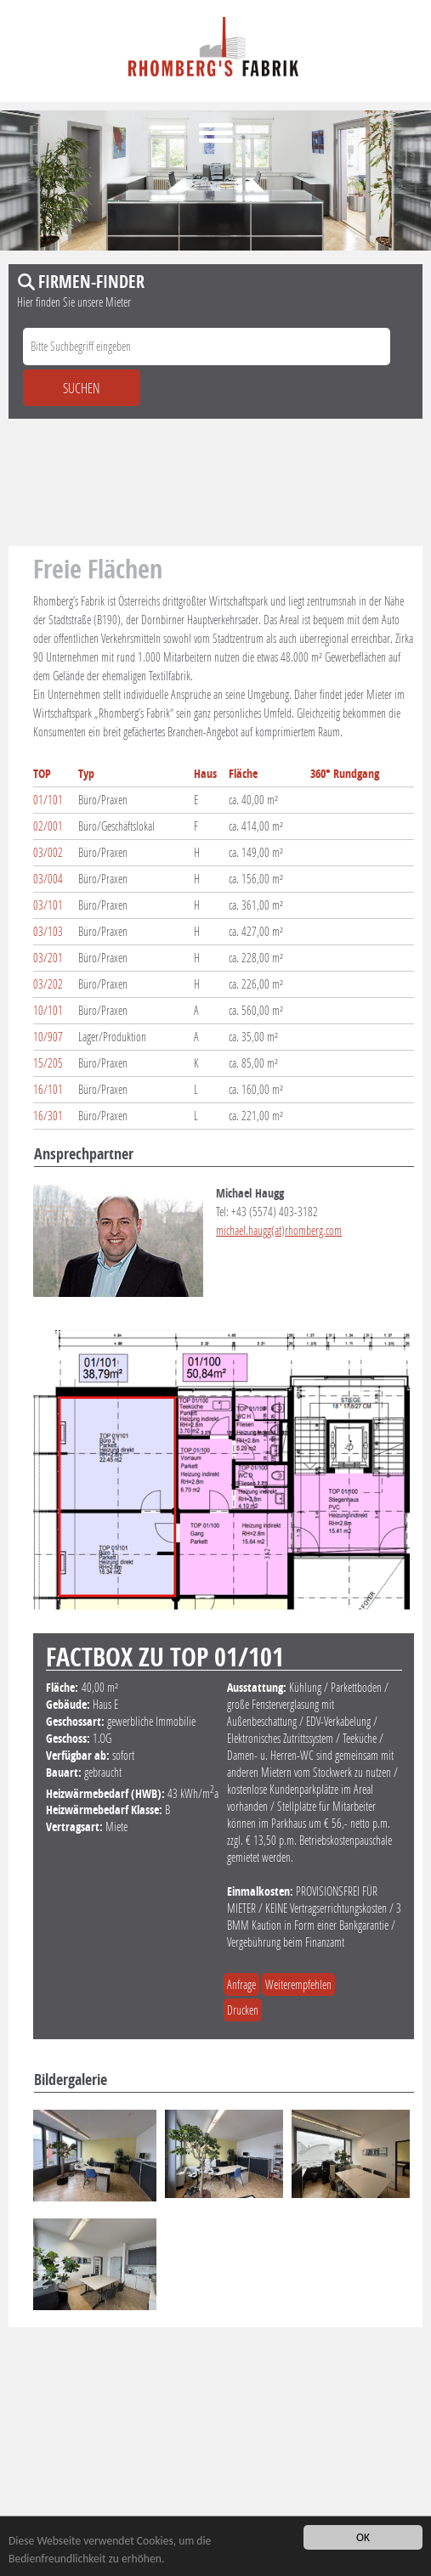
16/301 (48, 1116)
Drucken (242, 2010)
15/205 (48, 1063)
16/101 (48, 1089)
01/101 (48, 800)
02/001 (48, 826)
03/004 (48, 879)
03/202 (48, 984)
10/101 (48, 1010)
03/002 (48, 852)
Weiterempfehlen (298, 1984)
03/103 (48, 931)
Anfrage (241, 1984)
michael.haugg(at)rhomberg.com (279, 1230)
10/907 (48, 1037)
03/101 (48, 905)
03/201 (48, 958)
